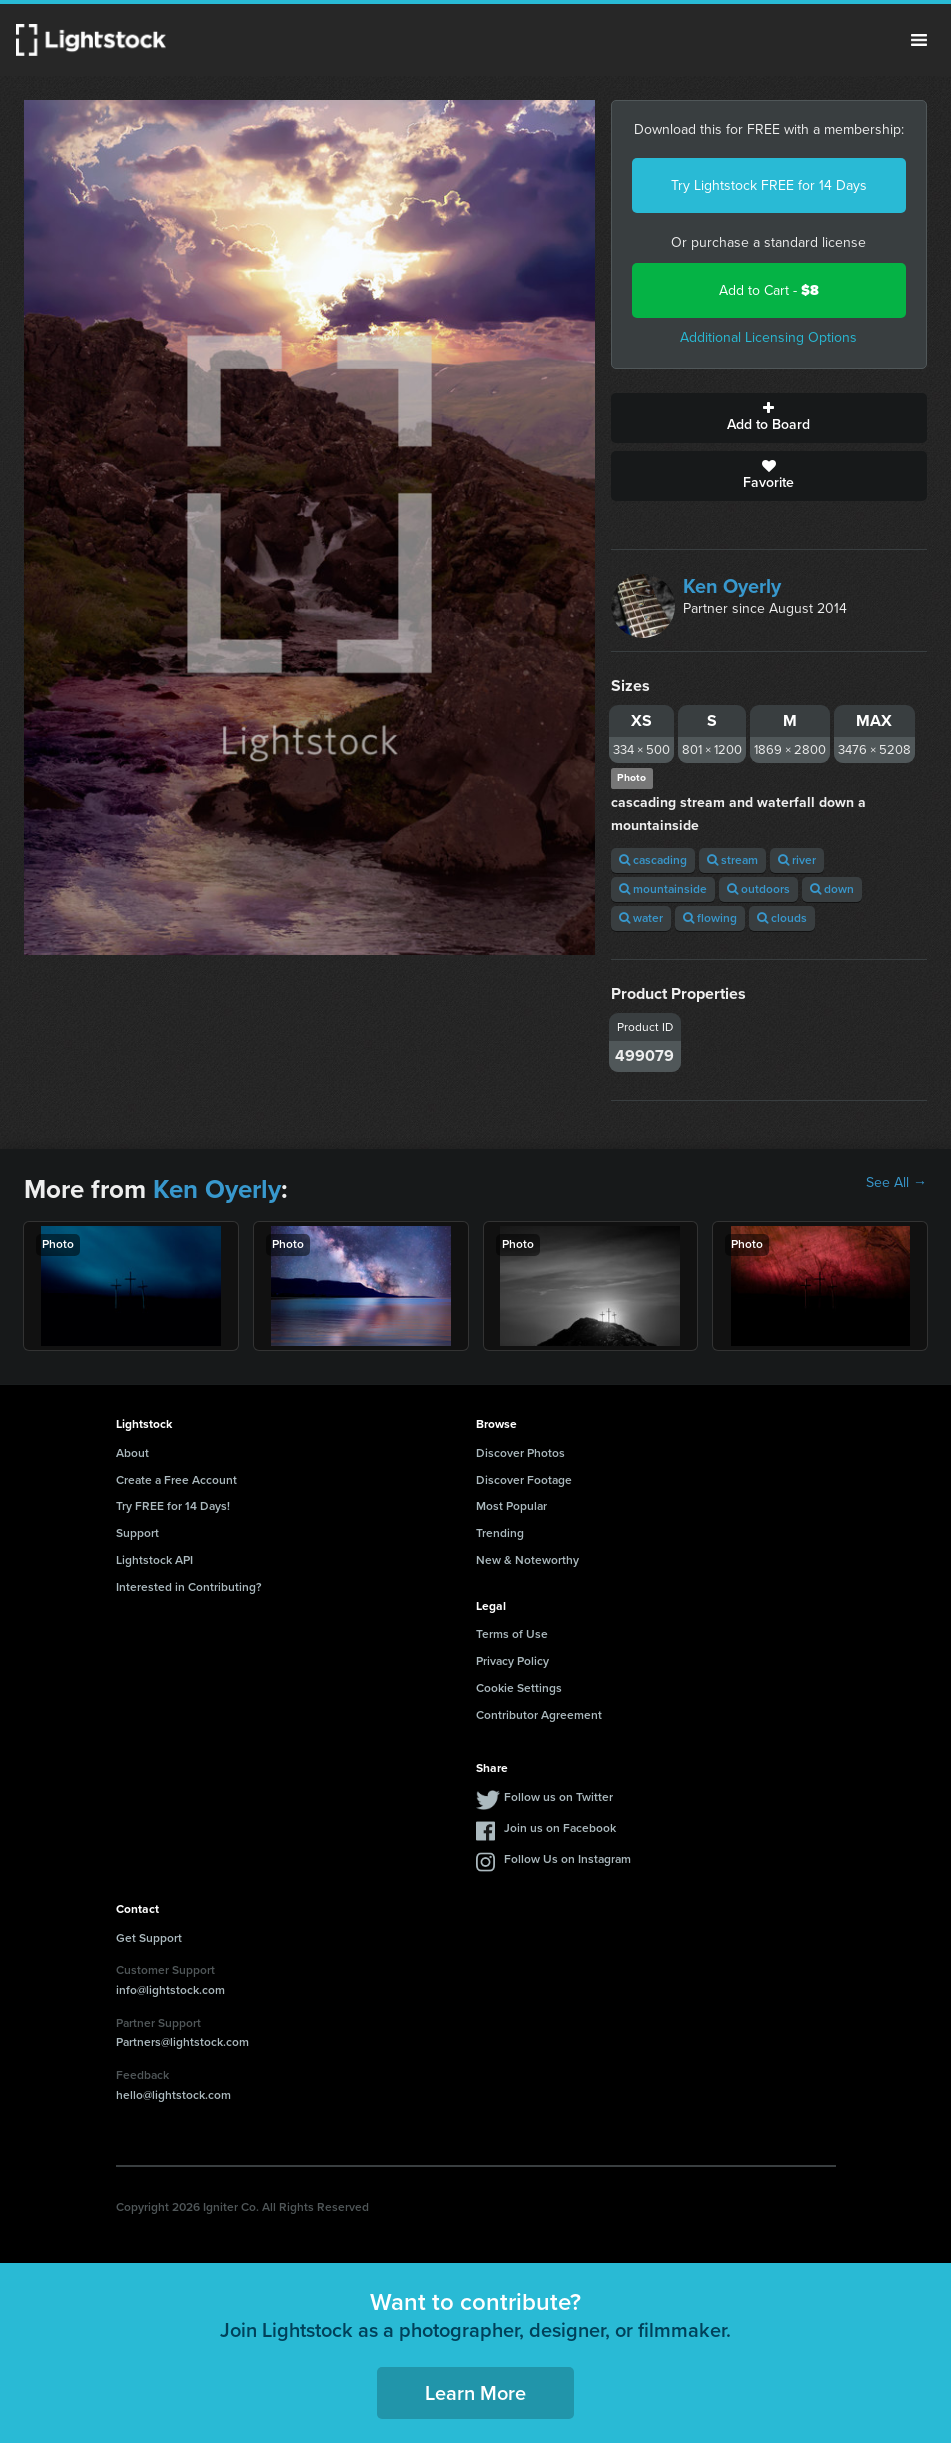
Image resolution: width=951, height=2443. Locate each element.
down (832, 889)
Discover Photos (520, 1453)
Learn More (475, 2393)
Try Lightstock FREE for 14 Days (769, 185)
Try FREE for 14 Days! (173, 1506)
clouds (782, 918)
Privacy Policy (512, 1661)
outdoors (758, 889)
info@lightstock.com (170, 1990)
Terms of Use (512, 1634)
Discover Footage (524, 1480)
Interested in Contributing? (189, 1587)
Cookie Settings (519, 1688)
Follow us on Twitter (558, 1797)
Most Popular (511, 1506)
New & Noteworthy (527, 1560)
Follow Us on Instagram (567, 1859)
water (641, 918)
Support (137, 1533)
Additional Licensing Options (768, 337)
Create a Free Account (176, 1480)
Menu (919, 40)
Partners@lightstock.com (182, 2042)
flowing (710, 918)
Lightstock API (154, 1560)
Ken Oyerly (732, 586)
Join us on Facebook (560, 1828)
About (132, 1453)
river (797, 860)
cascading (653, 860)
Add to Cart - (769, 290)
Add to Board (769, 418)
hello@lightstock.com (173, 2095)
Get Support (149, 1938)
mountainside (663, 889)
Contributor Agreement (539, 1715)
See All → (896, 1183)
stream (732, 860)
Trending (500, 1533)
